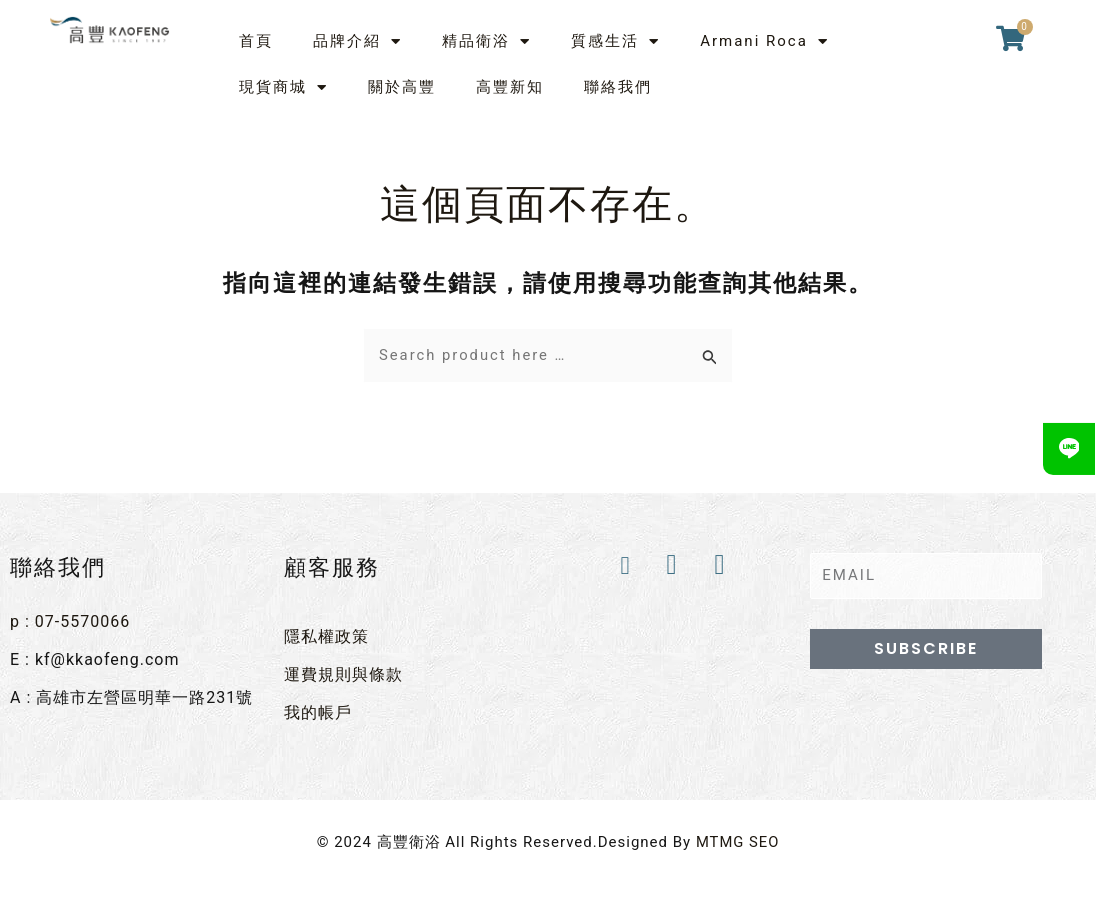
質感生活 (615, 41)
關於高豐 (402, 87)
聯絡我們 (618, 87)
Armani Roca (764, 41)
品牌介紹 (357, 41)
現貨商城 (283, 87)
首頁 (256, 41)
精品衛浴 (486, 41)
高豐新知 (510, 87)
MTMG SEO (737, 841)
